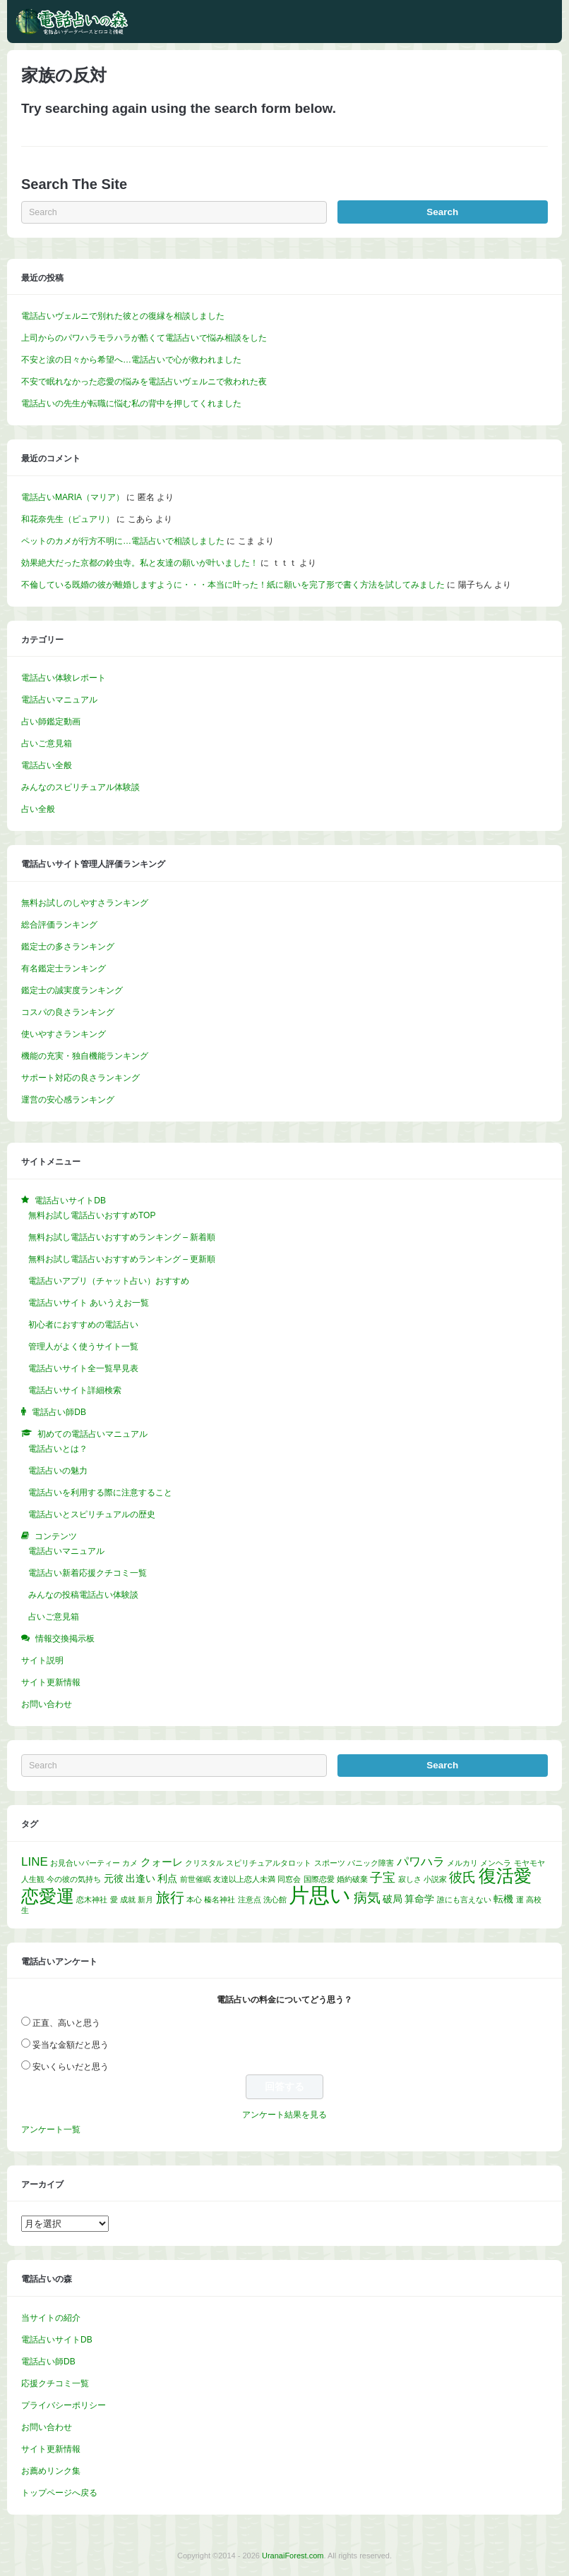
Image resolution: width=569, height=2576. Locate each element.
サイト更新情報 (50, 1682)
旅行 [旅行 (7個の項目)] (170, 1897)
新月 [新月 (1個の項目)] (145, 1899)
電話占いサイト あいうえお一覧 (88, 1303)
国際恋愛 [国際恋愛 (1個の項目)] (319, 1879)
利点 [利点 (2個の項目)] (167, 1878)
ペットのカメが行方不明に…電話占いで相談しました (122, 541)
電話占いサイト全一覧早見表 (83, 1368)
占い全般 (38, 809)
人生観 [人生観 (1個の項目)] (32, 1879)
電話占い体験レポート (63, 678)
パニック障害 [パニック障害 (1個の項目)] (370, 1863)
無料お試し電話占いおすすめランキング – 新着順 (121, 1237)
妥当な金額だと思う (70, 2045)
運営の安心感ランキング (67, 1100)
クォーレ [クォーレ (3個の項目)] (161, 1862)
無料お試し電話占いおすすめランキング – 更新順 (121, 1259)
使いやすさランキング (63, 1034)
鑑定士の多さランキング (67, 947)
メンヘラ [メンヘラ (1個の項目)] (495, 1863)
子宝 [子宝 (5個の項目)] (382, 1877)
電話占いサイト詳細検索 (74, 1390)
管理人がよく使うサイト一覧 (83, 1346)
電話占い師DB (48, 2362)
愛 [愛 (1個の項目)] (114, 1899)
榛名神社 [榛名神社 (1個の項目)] (219, 1899)
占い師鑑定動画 (50, 722)
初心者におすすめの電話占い (83, 1325)
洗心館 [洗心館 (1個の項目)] (275, 1899)
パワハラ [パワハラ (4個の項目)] (421, 1862)
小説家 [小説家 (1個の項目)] (435, 1879)
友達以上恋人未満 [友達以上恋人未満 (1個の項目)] (244, 1879)
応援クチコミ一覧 (55, 2383)
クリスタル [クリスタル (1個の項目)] (204, 1863)
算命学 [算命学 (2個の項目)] (419, 1899)
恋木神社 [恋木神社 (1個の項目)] (91, 1899)
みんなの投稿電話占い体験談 (83, 1595)
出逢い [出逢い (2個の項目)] (140, 1878)
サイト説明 (42, 1660)
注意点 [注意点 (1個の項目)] (249, 1899)
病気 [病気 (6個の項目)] (367, 1897)
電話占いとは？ (58, 1449)
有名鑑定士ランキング (63, 968)
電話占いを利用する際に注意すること (100, 1492)
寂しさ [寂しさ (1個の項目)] (409, 1879)
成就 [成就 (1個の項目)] (128, 1899)
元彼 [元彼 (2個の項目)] (114, 1878)
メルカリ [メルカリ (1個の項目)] (462, 1863)
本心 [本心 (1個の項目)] (194, 1899)
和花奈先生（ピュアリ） (67, 519)
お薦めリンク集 (50, 2471)
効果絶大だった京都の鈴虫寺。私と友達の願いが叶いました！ (139, 563)
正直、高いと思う (66, 2023)
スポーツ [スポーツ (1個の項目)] (329, 1863)
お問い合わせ (46, 1704)
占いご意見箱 (46, 743)
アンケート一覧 (50, 2129)
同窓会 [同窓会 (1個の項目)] (289, 1879)
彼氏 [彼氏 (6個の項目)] (462, 1877)
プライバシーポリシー (63, 2405)
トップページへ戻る (59, 2493)
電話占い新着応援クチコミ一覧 (87, 1573)
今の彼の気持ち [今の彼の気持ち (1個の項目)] (74, 1879)
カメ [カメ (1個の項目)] (130, 1863)
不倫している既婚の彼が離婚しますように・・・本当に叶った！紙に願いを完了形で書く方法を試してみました (233, 585)
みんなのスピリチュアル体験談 (80, 787)
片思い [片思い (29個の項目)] (320, 1895)
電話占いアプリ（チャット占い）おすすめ (108, 1281)
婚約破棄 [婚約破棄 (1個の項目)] (352, 1879)
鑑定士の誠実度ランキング (72, 990)
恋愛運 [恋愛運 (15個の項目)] (47, 1896)
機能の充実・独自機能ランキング (84, 1056)
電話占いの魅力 (58, 1471)
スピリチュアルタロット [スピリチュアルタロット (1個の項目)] (268, 1863)
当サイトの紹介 (50, 2318)
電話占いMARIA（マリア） (72, 497)
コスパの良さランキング (67, 1012)
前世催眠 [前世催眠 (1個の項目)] (195, 1879)
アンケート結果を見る (284, 2115)
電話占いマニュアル (59, 700)
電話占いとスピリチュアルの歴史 (91, 1514)
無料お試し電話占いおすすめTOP (91, 1215)
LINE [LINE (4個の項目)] (34, 1862)
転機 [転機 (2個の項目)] (503, 1899)
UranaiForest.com (292, 2555)
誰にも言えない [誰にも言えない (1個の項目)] (464, 1899)
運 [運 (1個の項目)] (520, 1899)
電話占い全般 (46, 765)
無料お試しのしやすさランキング (84, 903)
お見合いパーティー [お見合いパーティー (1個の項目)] (85, 1863)
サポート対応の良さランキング (80, 1078)
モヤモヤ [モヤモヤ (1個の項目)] (529, 1863)
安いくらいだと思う (70, 2067)
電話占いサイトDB (56, 2340)
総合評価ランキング (59, 925)
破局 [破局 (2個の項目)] (392, 1899)
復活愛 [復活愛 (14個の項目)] (505, 1875)
